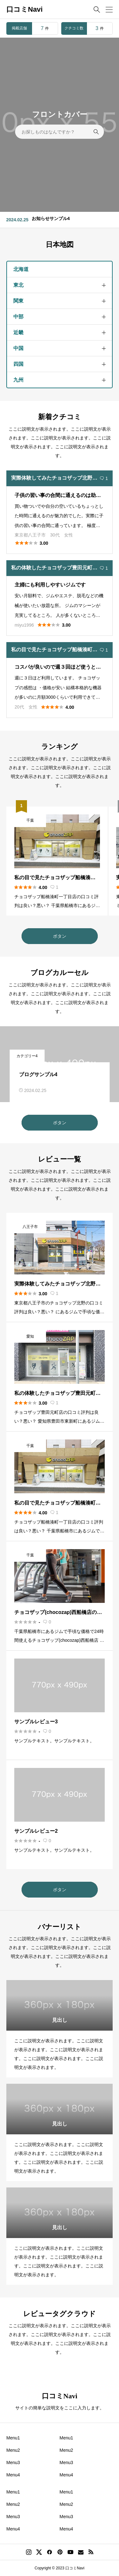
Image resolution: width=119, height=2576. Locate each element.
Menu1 (13, 2437)
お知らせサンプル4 (51, 218)
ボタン (59, 936)
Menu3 (13, 2462)
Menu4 (13, 2474)
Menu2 (13, 2450)
